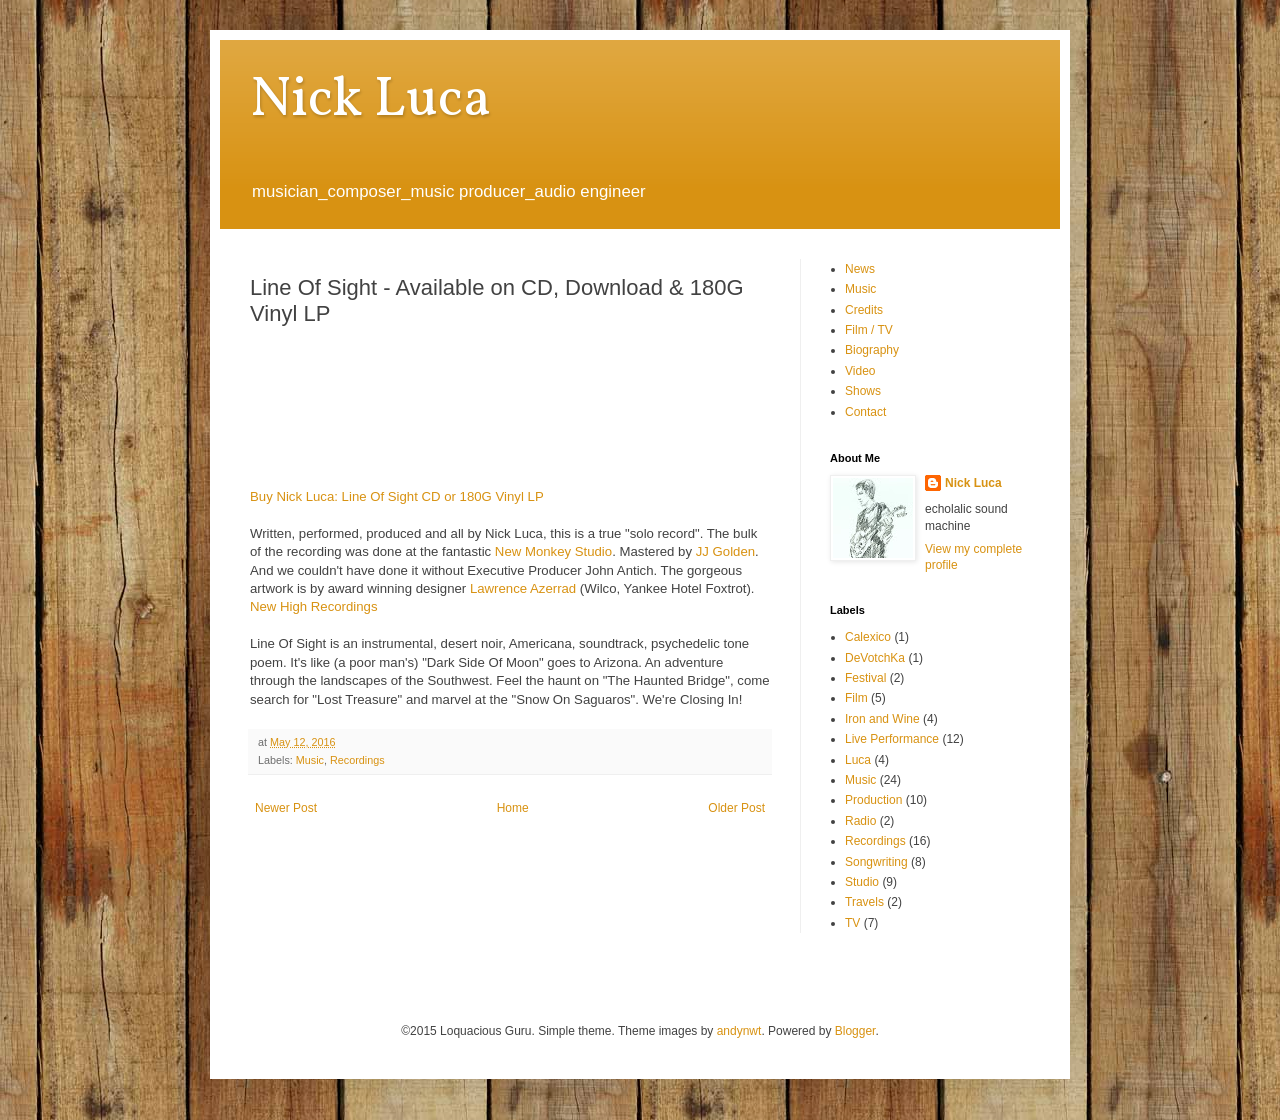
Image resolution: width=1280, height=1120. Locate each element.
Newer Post (286, 808)
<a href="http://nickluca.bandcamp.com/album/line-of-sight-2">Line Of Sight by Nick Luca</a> (500, 404)
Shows (863, 391)
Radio (860, 821)
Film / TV (869, 330)
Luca (858, 760)
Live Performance (892, 739)
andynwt (739, 1031)
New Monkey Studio (553, 551)
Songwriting (876, 862)
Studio (862, 882)
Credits (864, 310)
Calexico (868, 637)
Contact (865, 412)
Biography (872, 350)
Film (856, 698)
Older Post (736, 808)
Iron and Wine (882, 719)
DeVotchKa (875, 658)
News (860, 269)
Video (860, 371)
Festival (865, 678)
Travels (864, 902)
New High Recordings (314, 606)
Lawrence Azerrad (523, 588)
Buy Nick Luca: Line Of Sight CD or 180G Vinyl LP (397, 496)
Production (873, 800)
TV (852, 923)
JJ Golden (725, 551)
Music (310, 760)
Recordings (357, 760)
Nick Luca (370, 101)
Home (513, 808)
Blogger (855, 1031)
